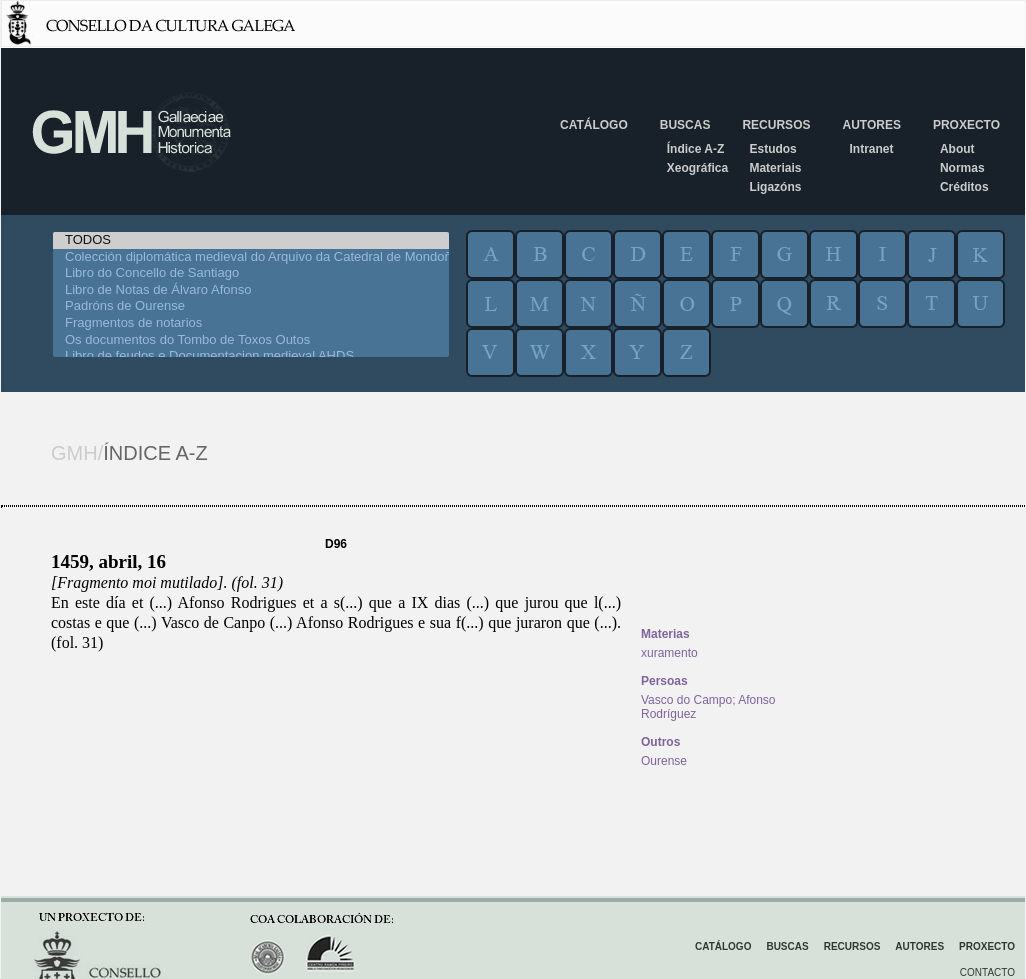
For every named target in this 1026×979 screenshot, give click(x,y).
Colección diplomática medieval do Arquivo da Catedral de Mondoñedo (251, 257)
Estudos (772, 149)
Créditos (964, 187)
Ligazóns (775, 187)
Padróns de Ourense (251, 306)
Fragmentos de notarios (251, 323)
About (957, 149)
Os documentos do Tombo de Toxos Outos (251, 340)
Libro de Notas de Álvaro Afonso (251, 290)
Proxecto (966, 125)
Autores (871, 125)
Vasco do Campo (686, 700)
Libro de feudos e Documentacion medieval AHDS (251, 356)
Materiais (775, 168)
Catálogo (594, 125)
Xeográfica (697, 168)
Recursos (776, 125)
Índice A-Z (696, 149)
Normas (962, 168)
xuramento (669, 653)
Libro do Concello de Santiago (251, 273)
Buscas (685, 125)
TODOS (251, 240)
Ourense (664, 761)
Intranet (871, 149)
